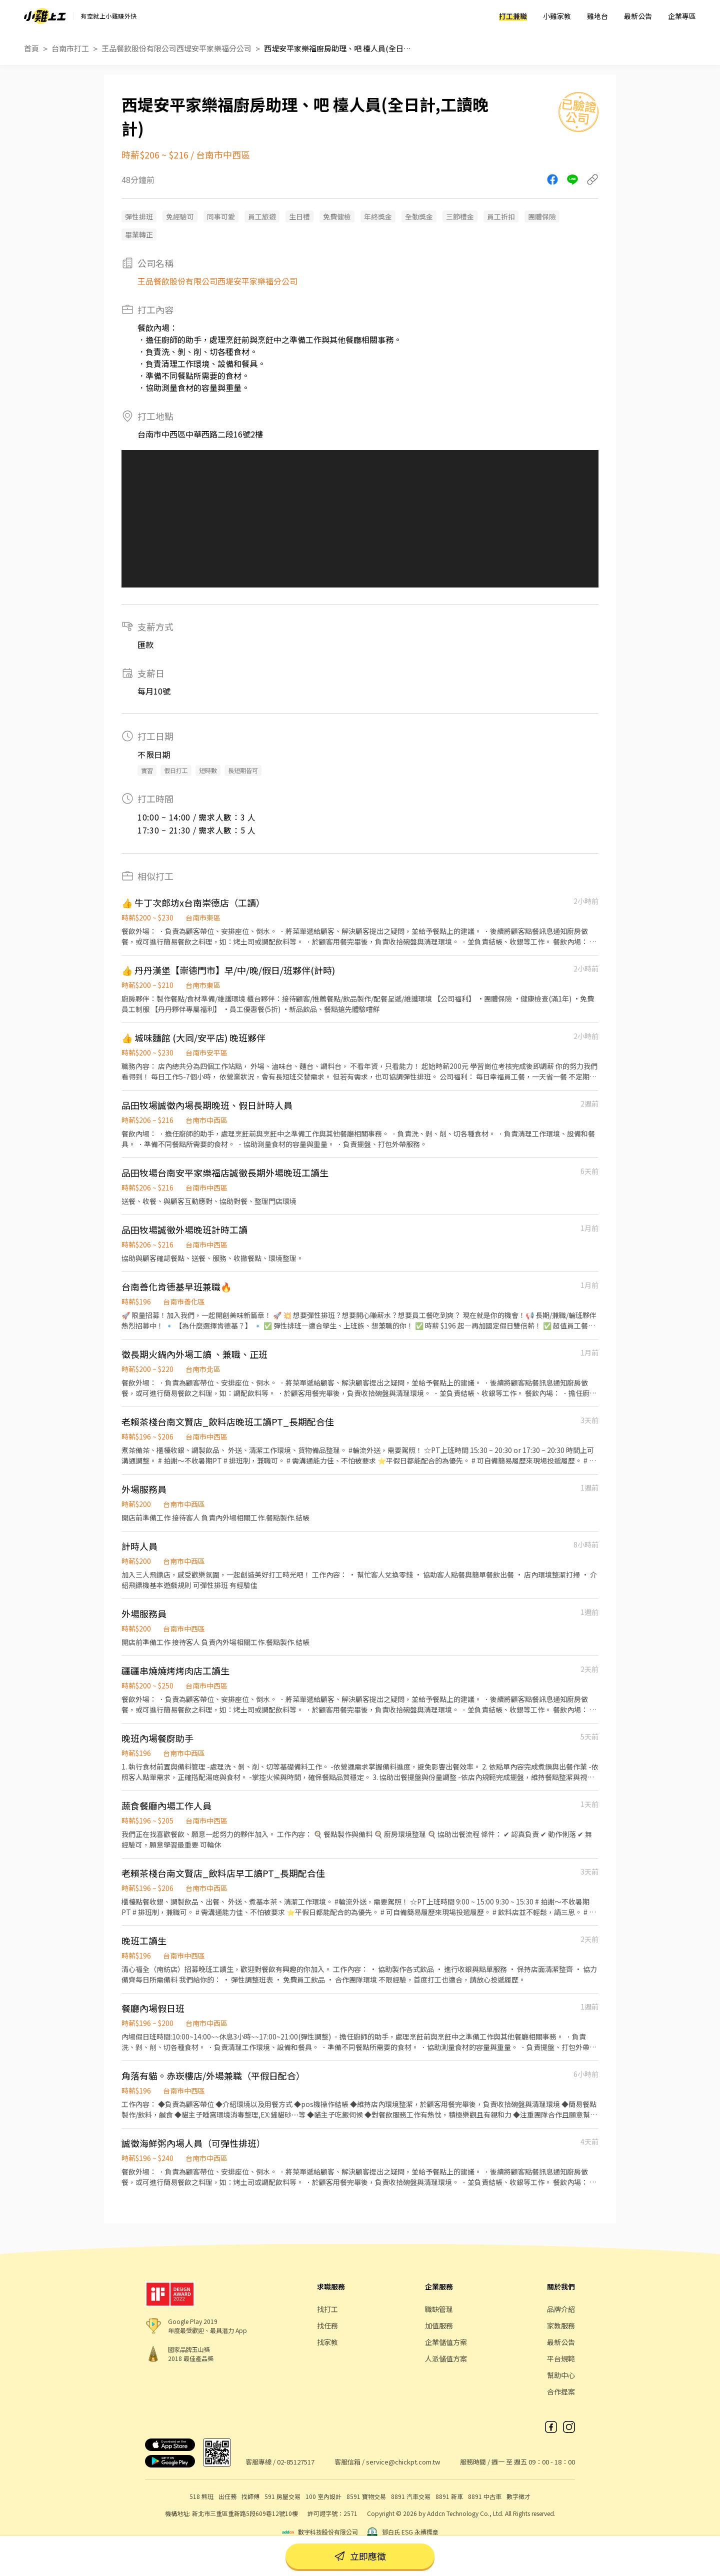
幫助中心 (561, 2375)
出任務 (227, 2496)
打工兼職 (513, 16)
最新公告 (638, 16)
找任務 (327, 2325)
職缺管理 (439, 2309)
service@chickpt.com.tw (403, 2461)
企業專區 (682, 16)
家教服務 (561, 2325)
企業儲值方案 (446, 2342)
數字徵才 (518, 2496)
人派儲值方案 (446, 2359)
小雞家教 (557, 16)
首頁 (31, 48)
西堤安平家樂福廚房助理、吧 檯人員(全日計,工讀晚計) (339, 48)
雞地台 (597, 16)
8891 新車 (449, 2496)
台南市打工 (70, 48)
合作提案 (561, 2391)
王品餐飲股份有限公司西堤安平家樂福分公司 (177, 48)
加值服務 (439, 2325)
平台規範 (561, 2359)
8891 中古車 (485, 2496)
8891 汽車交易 (410, 2496)
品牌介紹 (561, 2309)
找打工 (327, 2309)
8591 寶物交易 (366, 2496)
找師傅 (251, 2496)
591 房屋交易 (282, 2496)
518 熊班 (202, 2496)
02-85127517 (295, 2461)
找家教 (327, 2342)
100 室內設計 (324, 2496)
